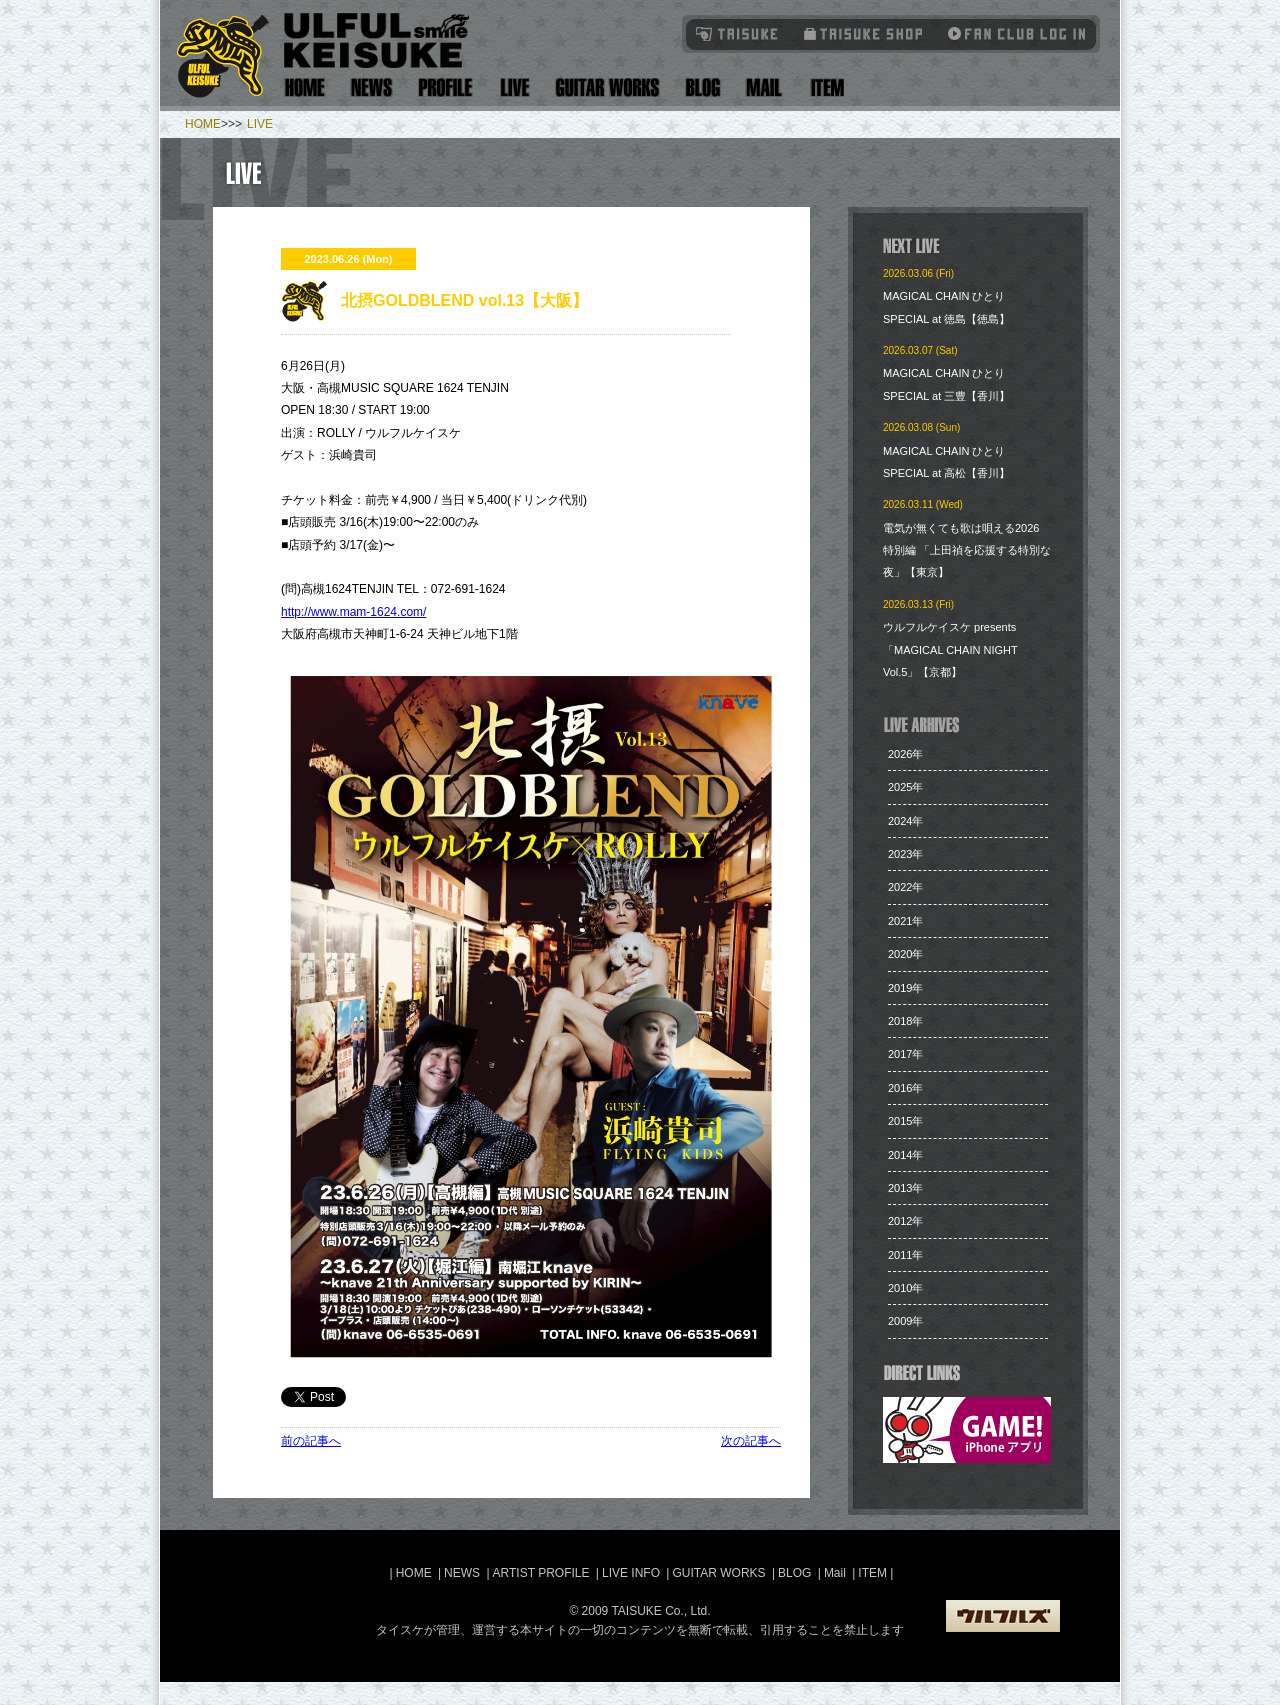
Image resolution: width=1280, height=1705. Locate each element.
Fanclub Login (1012, 33)
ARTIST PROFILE (541, 1573)
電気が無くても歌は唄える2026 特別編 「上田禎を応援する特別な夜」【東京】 (967, 550)
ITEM (874, 1573)
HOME (203, 124)
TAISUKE (738, 33)
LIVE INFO (631, 1573)
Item (824, 87)
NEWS (462, 1573)
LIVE (260, 124)
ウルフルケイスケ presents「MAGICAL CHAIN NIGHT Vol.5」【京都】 (950, 649)
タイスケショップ (863, 33)
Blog (703, 87)
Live (514, 87)
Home (305, 87)
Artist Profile (446, 87)
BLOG (794, 1573)
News (372, 87)
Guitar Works (607, 87)
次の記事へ (751, 1441)
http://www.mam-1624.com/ (353, 612)
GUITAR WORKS (718, 1573)
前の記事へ (311, 1441)
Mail (763, 87)
